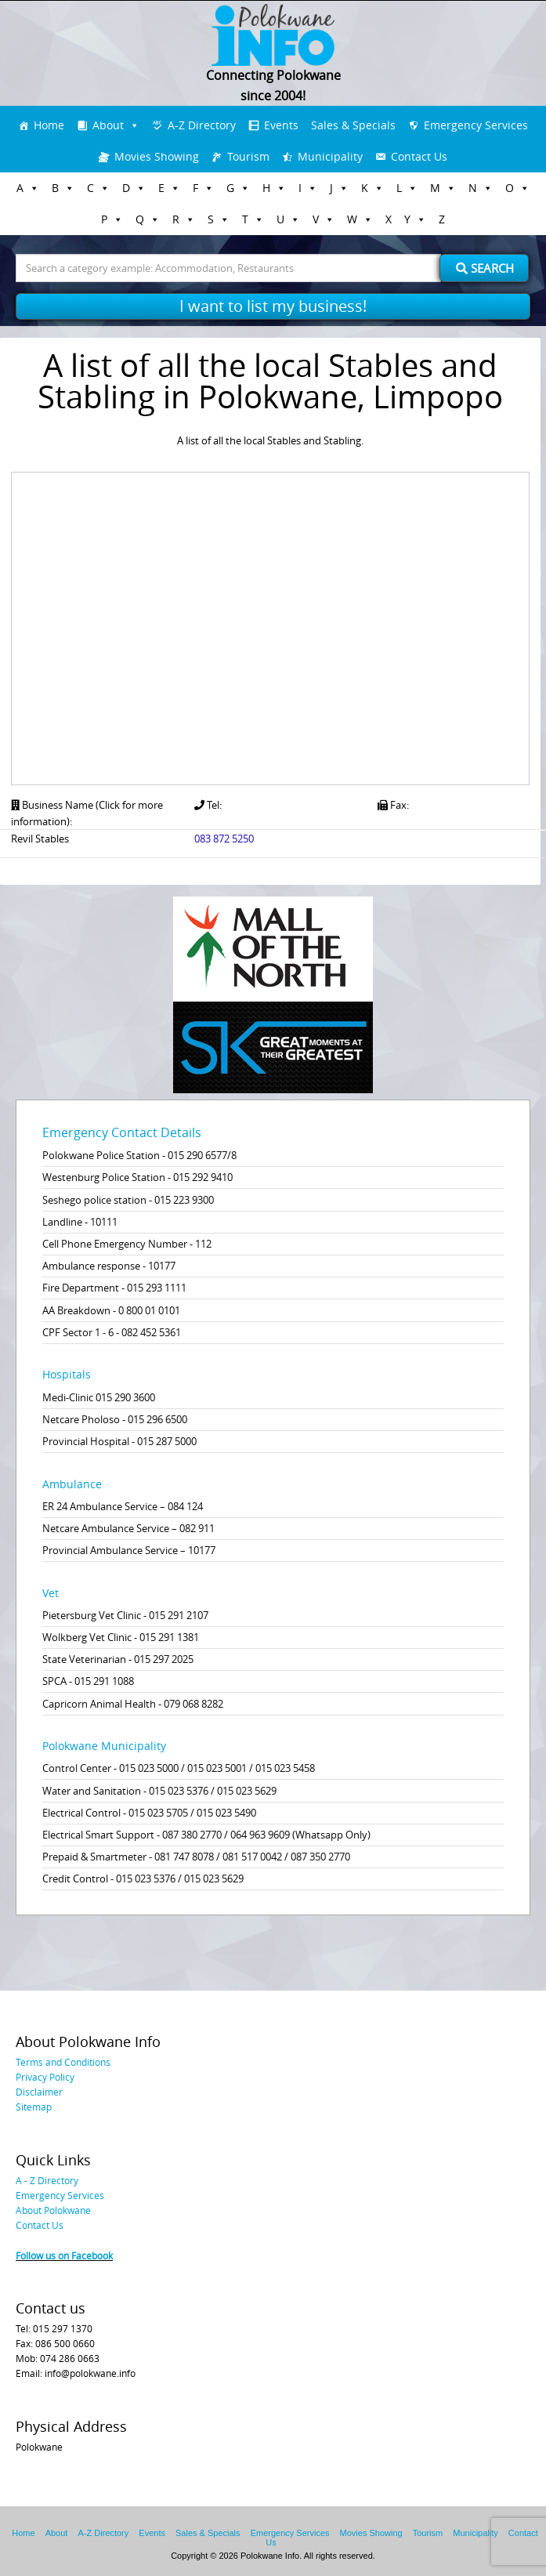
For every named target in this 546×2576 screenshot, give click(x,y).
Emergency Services (476, 125)
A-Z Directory (202, 125)
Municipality (330, 156)
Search (485, 268)
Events (281, 125)
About (108, 125)
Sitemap (34, 2106)
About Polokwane (53, 2210)
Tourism (248, 156)
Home (49, 125)
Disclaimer (39, 2091)
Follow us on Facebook (64, 2255)
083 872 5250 (224, 838)
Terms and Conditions (63, 2062)
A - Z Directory (47, 2180)
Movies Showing (156, 156)
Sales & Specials (353, 125)
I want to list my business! (273, 306)
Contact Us (419, 156)
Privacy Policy (45, 2077)
